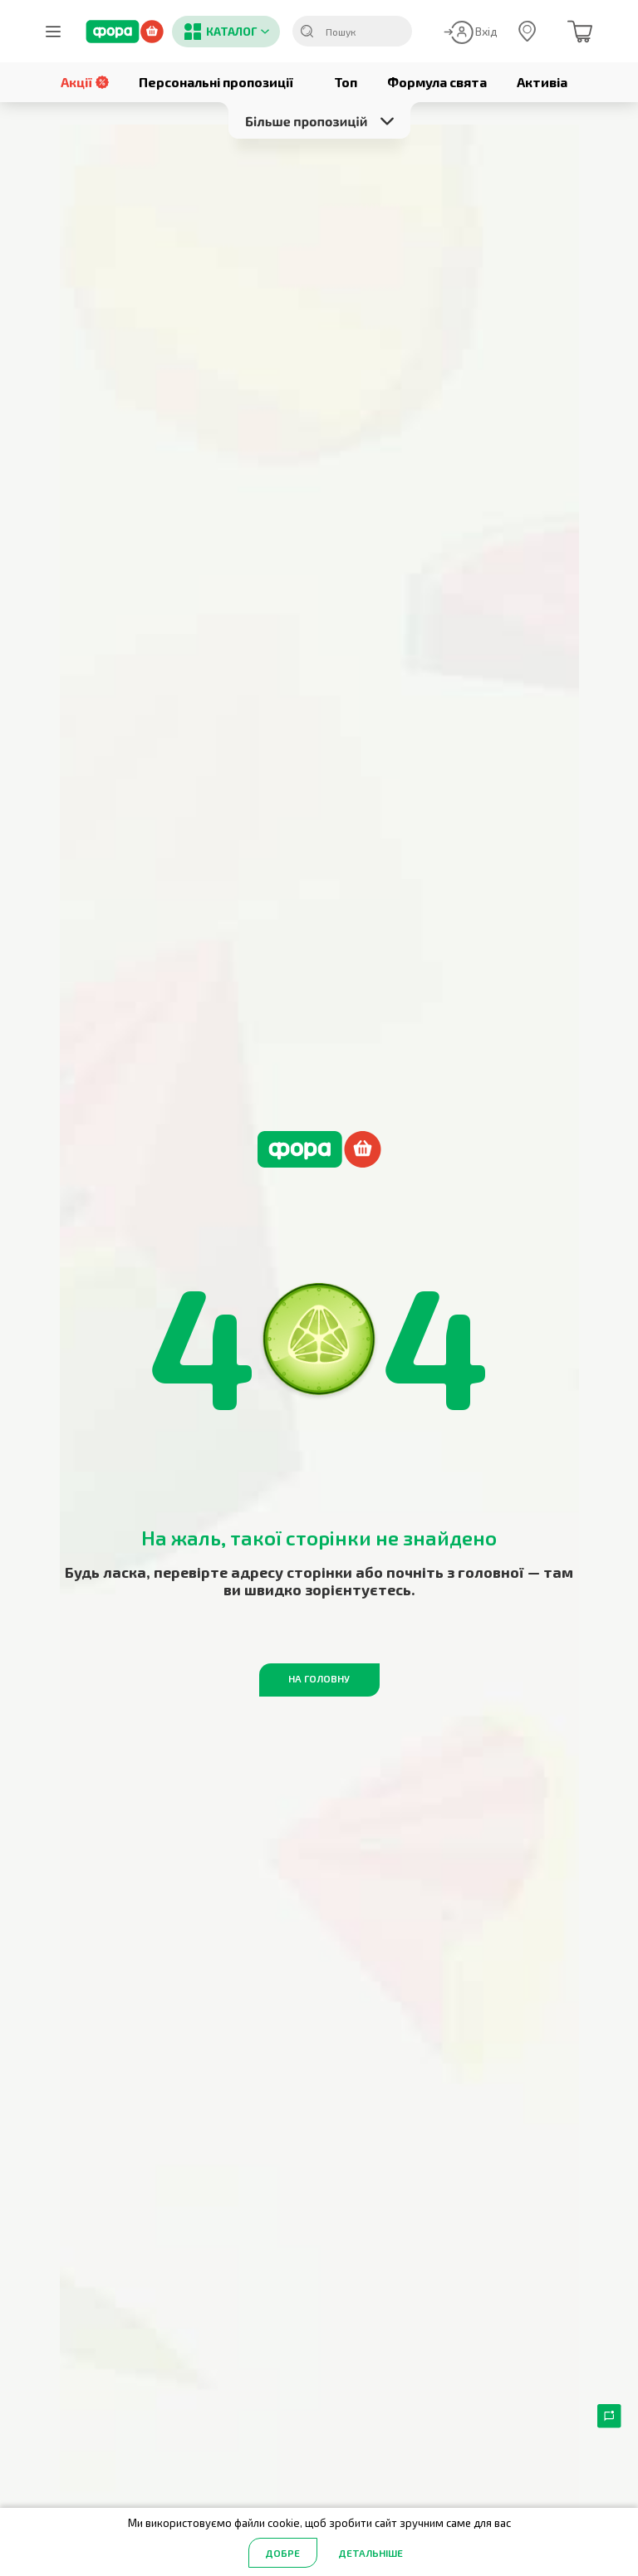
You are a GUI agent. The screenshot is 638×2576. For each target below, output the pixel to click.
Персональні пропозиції (216, 82)
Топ (345, 82)
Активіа (542, 82)
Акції (85, 82)
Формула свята (437, 82)
